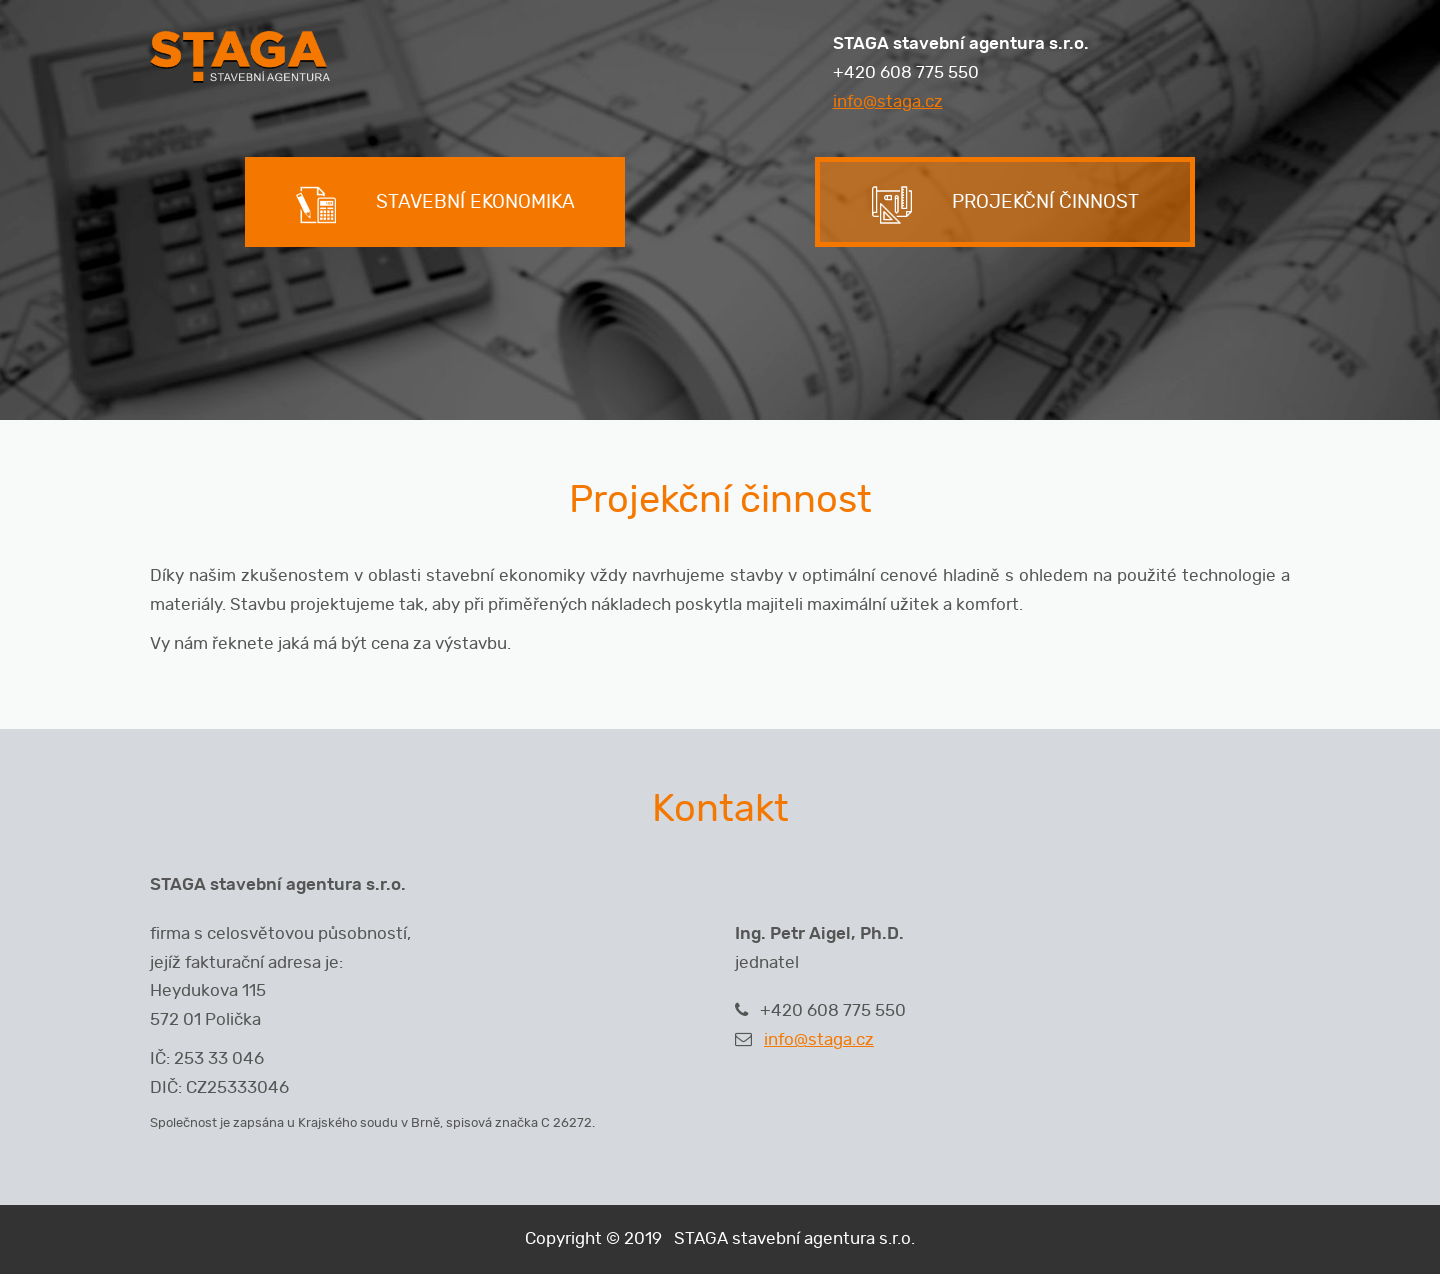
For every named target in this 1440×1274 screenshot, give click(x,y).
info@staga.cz (888, 101)
